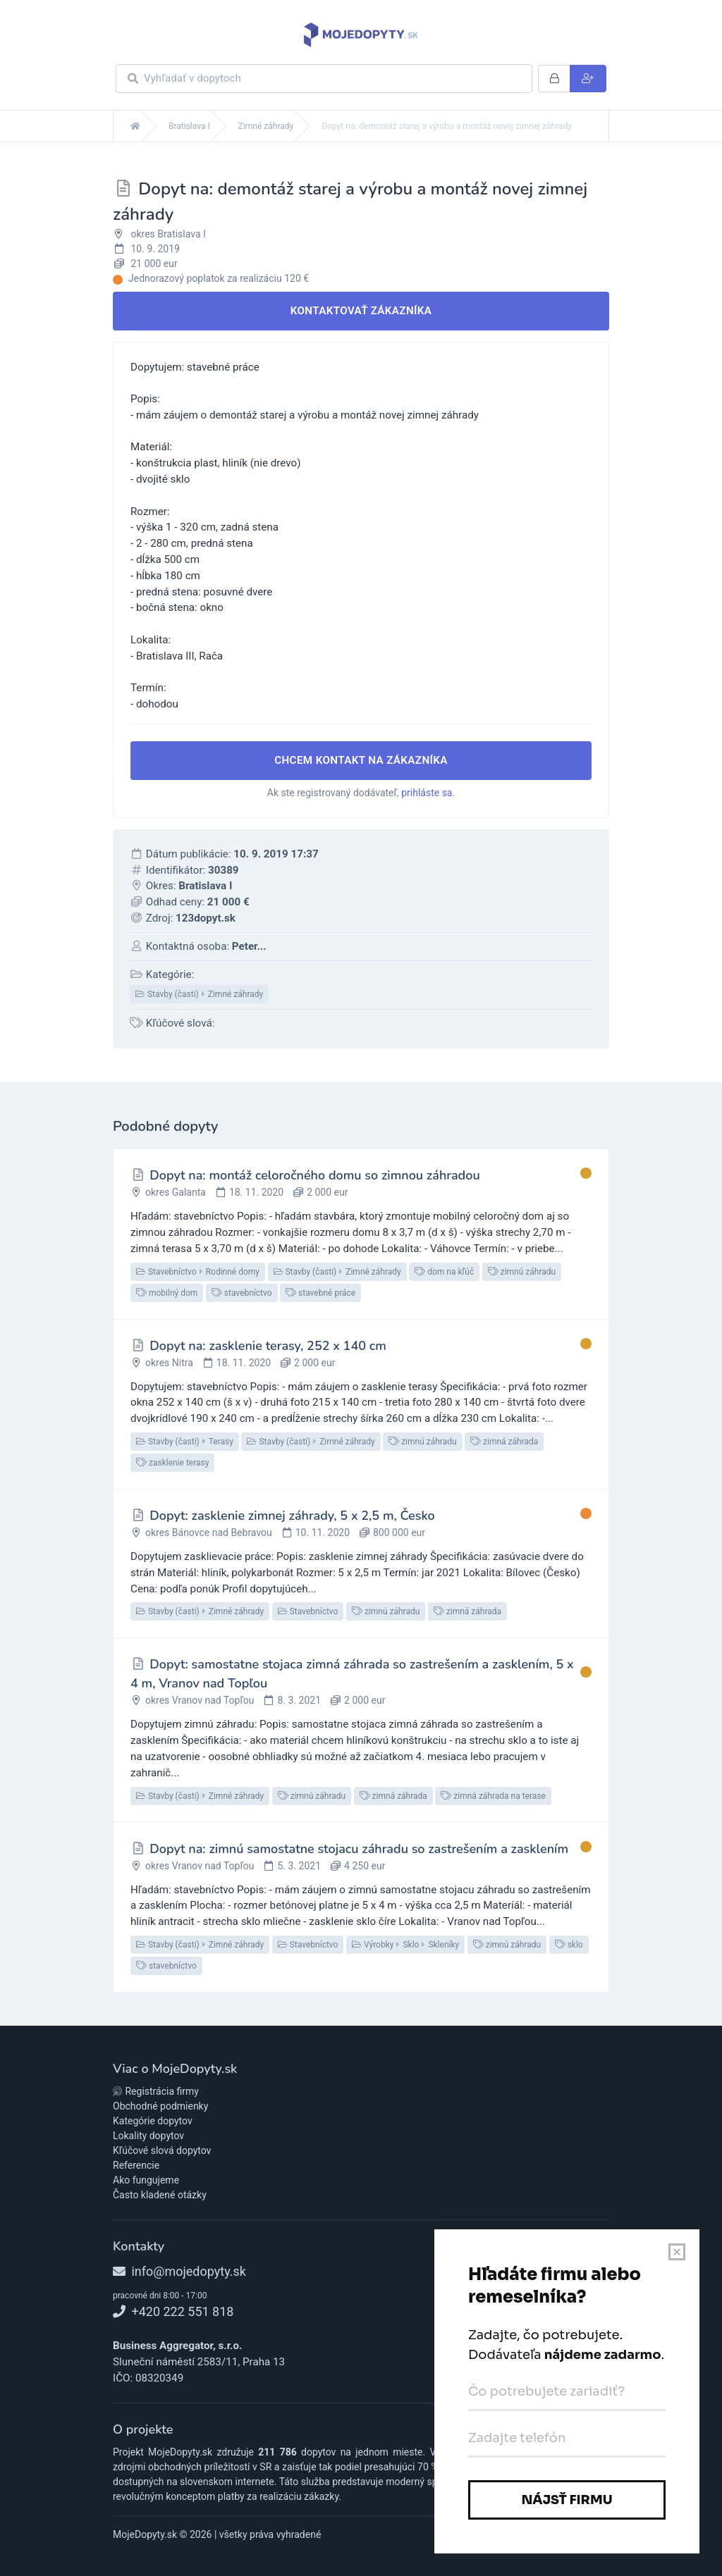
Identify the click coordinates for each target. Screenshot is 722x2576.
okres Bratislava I (168, 234)
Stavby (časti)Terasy (184, 1442)
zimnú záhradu (522, 1272)
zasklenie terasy (172, 1463)
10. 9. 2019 (155, 248)
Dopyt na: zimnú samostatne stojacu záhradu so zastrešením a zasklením (358, 1848)
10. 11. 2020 (322, 1532)
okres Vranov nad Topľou (200, 1700)
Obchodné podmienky (160, 2106)
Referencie (136, 2165)
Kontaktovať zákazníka (361, 310)
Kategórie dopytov (152, 2120)
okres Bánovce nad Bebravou (208, 1532)
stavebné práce (320, 1293)
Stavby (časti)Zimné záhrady (199, 994)
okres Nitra (169, 1362)
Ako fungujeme (146, 2180)
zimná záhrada (504, 1442)
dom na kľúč (444, 1272)
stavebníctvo (242, 1293)
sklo (569, 1945)
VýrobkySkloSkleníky (405, 1945)
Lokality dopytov (148, 2135)
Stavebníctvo (308, 1611)
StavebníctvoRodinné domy (197, 1272)
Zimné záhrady (266, 126)
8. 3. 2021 (300, 1700)
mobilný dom (166, 1293)
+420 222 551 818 (173, 2311)
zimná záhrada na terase (493, 1796)
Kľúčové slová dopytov (162, 2150)
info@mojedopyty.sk (179, 2271)
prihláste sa (426, 792)
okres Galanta (175, 1192)
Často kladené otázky (160, 2194)
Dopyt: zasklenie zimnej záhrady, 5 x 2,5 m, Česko (291, 1515)
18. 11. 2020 (256, 1192)
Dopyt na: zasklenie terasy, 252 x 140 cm (267, 1345)
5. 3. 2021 (300, 1865)
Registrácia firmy (156, 2091)
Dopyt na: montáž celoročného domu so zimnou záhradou (314, 1175)
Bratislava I (189, 126)
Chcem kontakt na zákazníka (361, 760)
